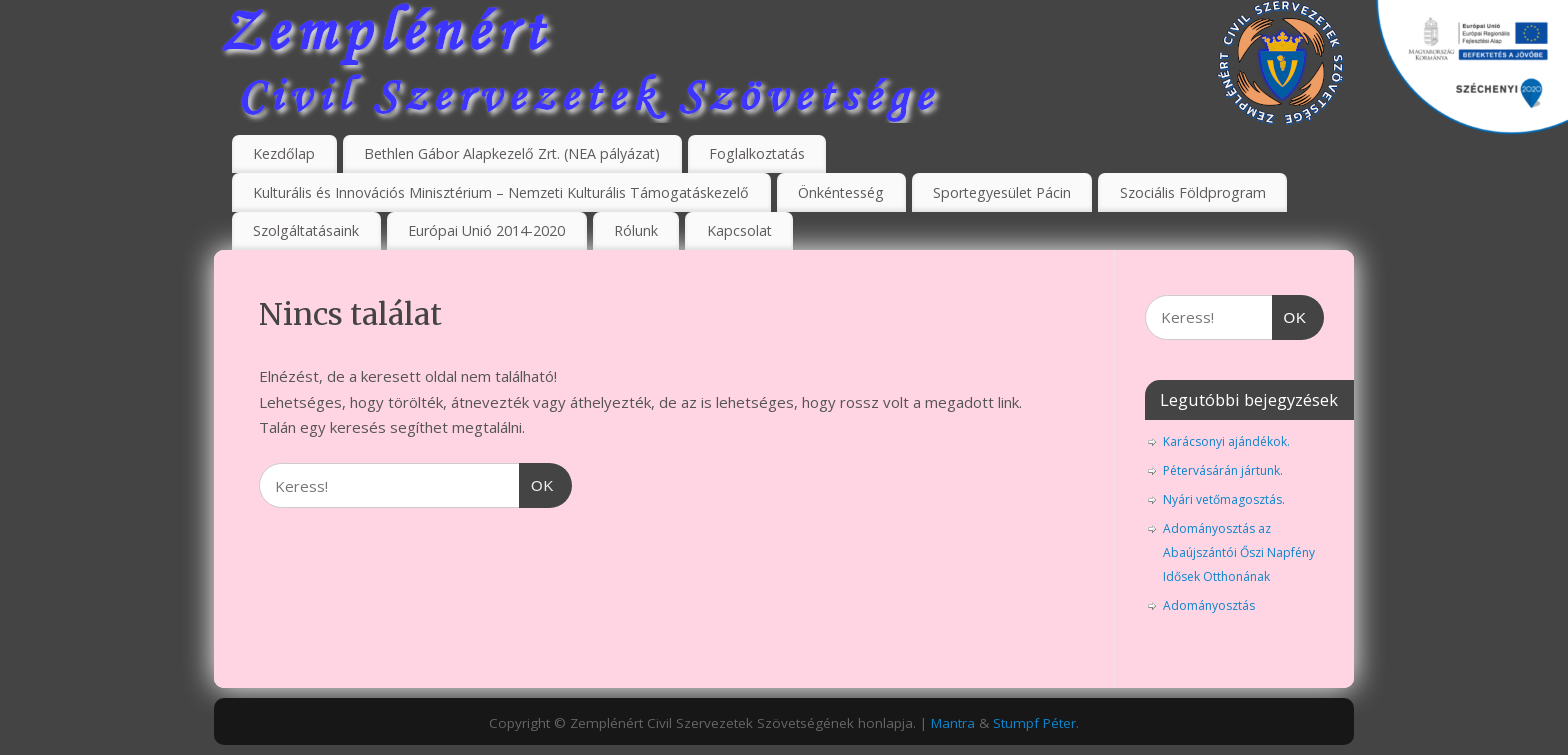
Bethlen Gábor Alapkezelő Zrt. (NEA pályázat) (512, 153)
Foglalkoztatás (757, 153)
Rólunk (636, 230)
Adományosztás (1209, 605)
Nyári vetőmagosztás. (1224, 499)
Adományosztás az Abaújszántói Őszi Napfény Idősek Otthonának (1239, 552)
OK (537, 483)
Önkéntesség (841, 192)
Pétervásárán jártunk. (1223, 470)
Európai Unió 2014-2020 (486, 230)
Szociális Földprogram (1193, 192)
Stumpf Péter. (1036, 723)
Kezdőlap (284, 153)
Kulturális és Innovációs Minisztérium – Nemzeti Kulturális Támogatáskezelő (501, 192)
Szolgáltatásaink (306, 230)
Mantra (953, 723)
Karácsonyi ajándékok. (1226, 441)
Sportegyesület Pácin (1002, 192)
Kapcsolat (739, 230)
